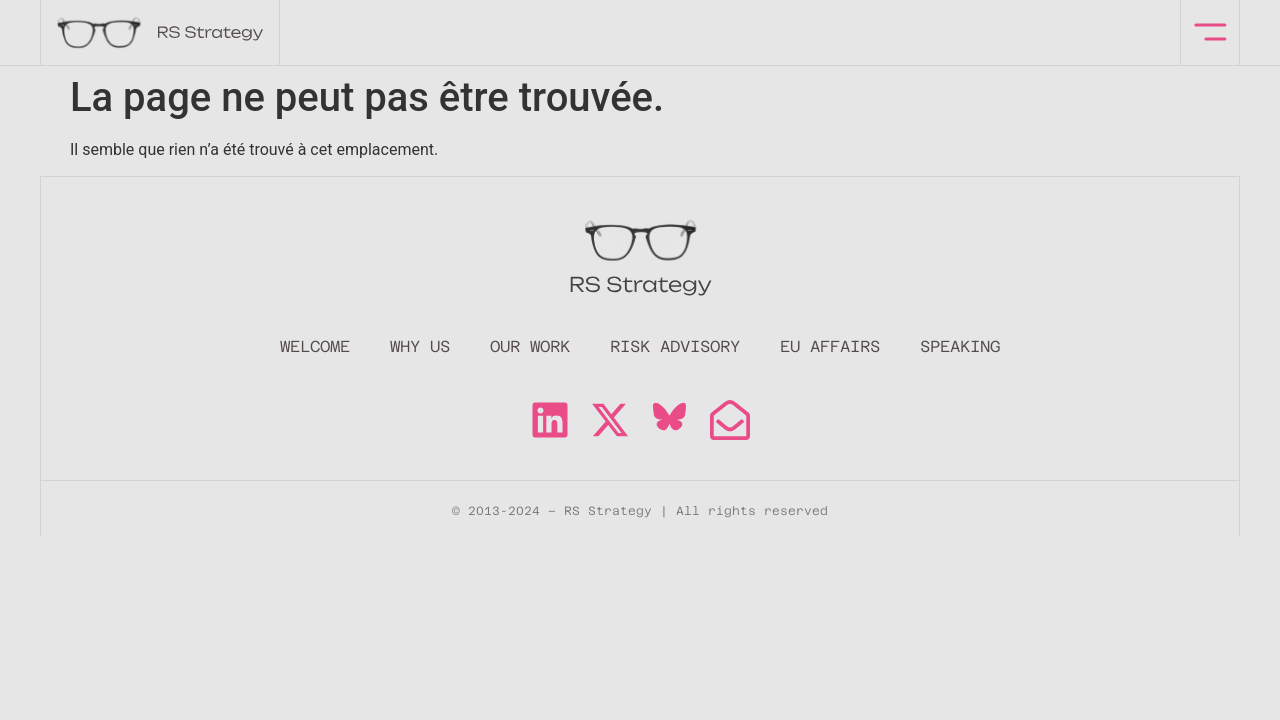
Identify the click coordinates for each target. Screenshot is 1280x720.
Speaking (960, 346)
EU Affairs (830, 346)
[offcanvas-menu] (1210, 32)
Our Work (530, 346)
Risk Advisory (675, 346)
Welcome (315, 346)
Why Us (420, 346)
